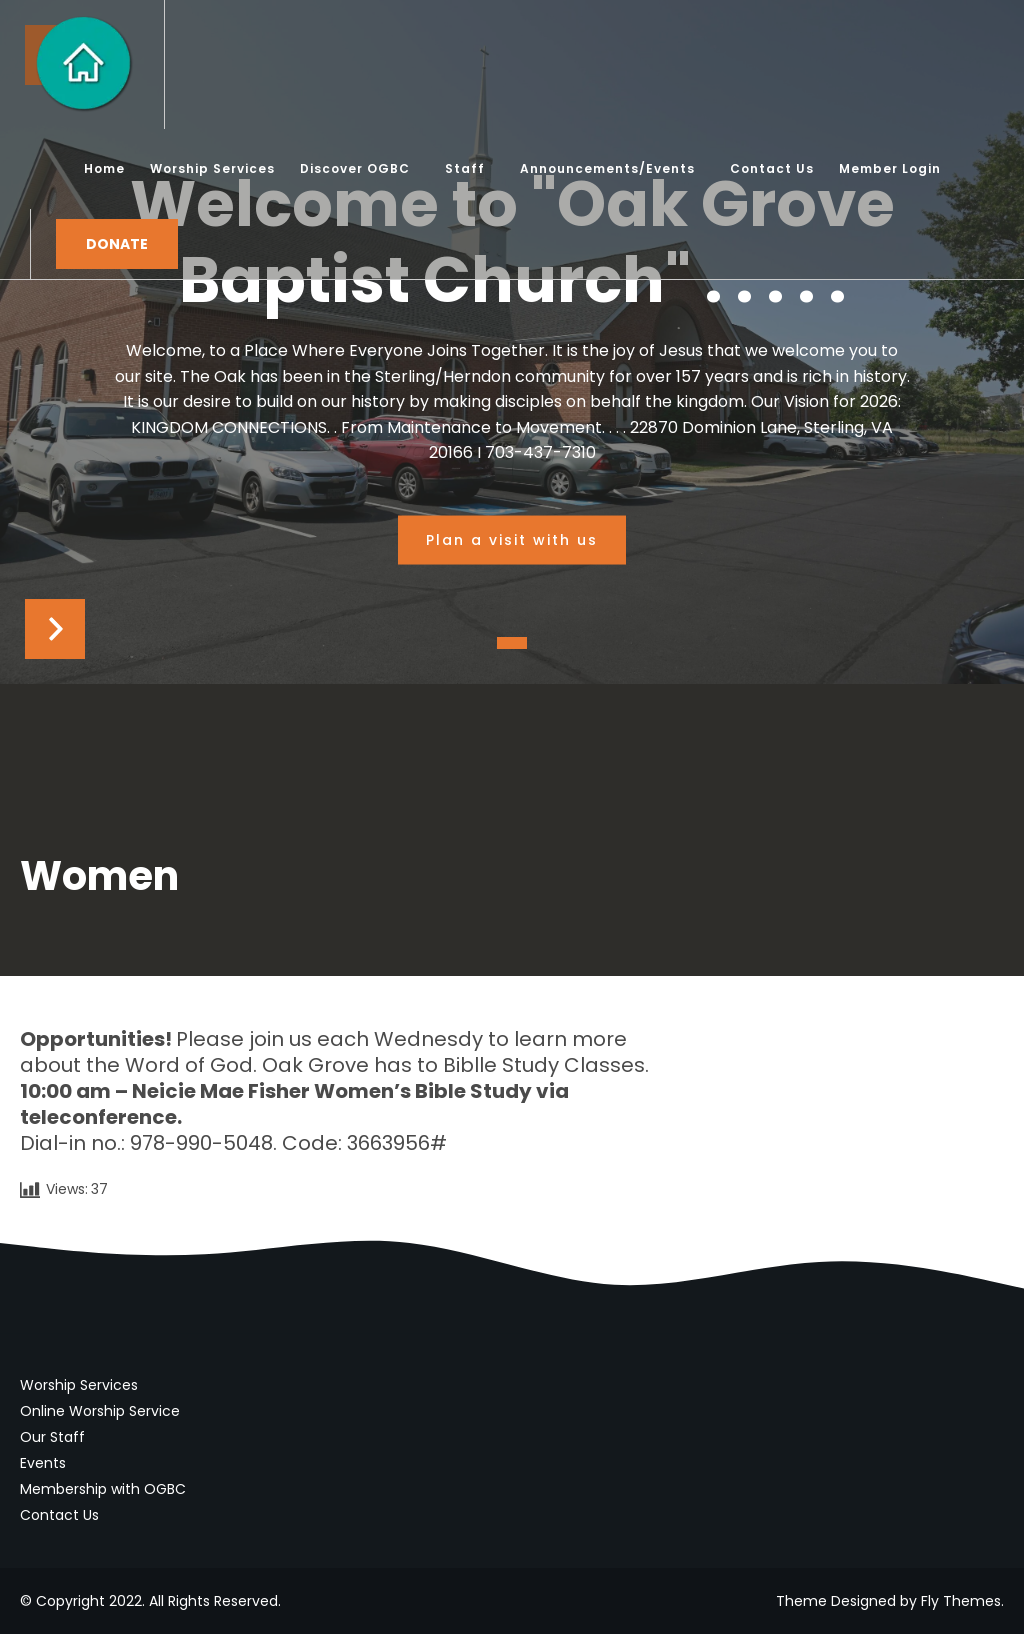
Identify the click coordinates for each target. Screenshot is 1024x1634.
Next (55, 629)
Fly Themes (961, 1601)
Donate (117, 244)
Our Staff (52, 1437)
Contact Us (59, 1515)
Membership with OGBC (103, 1489)
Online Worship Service (100, 1411)
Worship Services (79, 1385)
